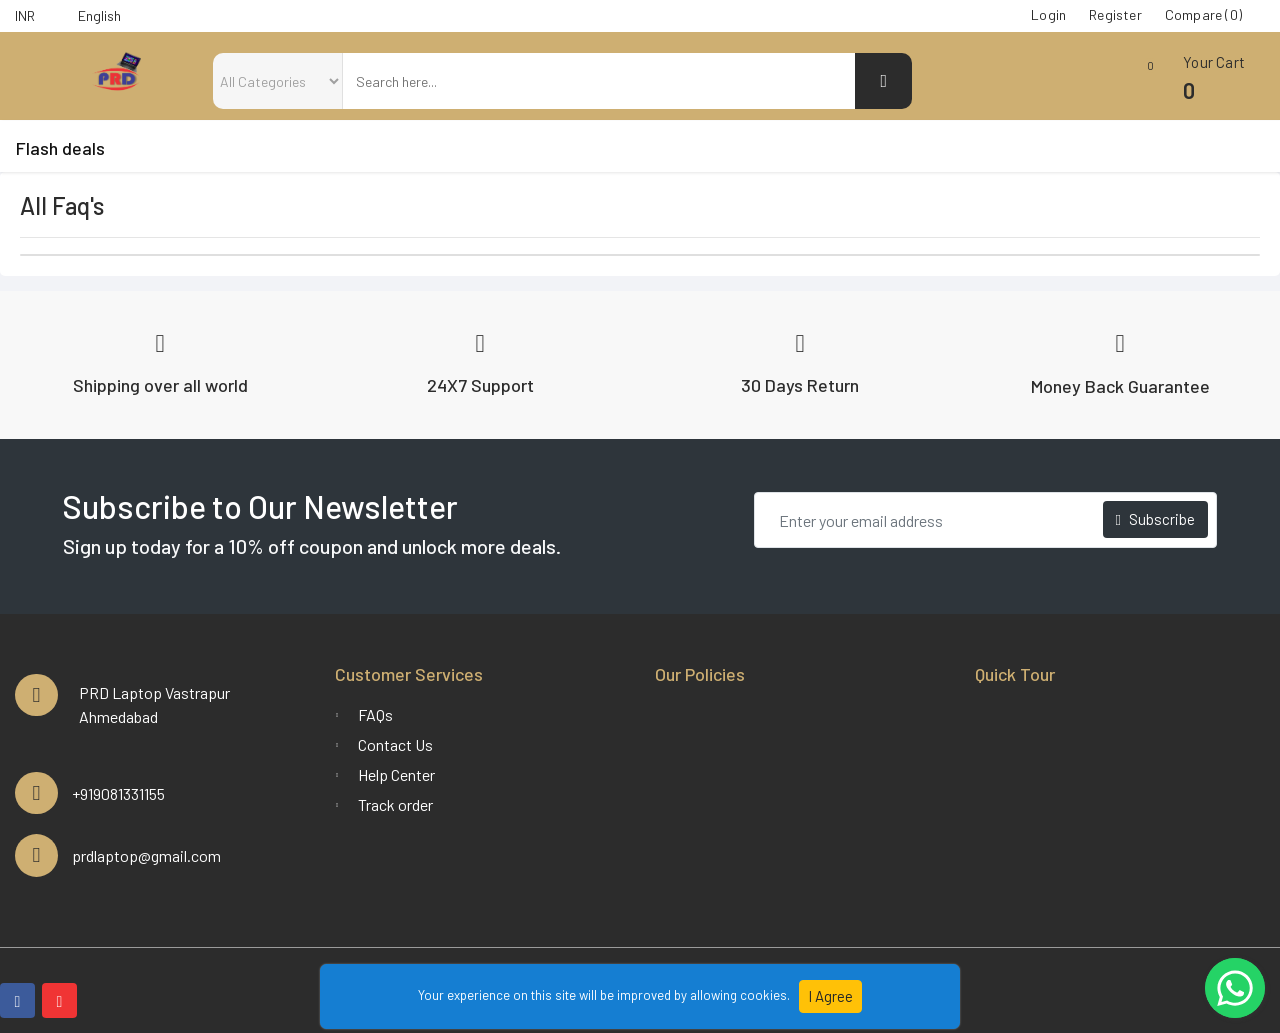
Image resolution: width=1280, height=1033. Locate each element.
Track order (395, 804)
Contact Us (395, 744)
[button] (1185, 85)
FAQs (375, 714)
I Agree (830, 996)
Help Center (396, 774)
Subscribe (1155, 519)
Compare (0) (1203, 14)
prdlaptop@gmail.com (146, 855)
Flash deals (60, 148)
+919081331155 (118, 793)
